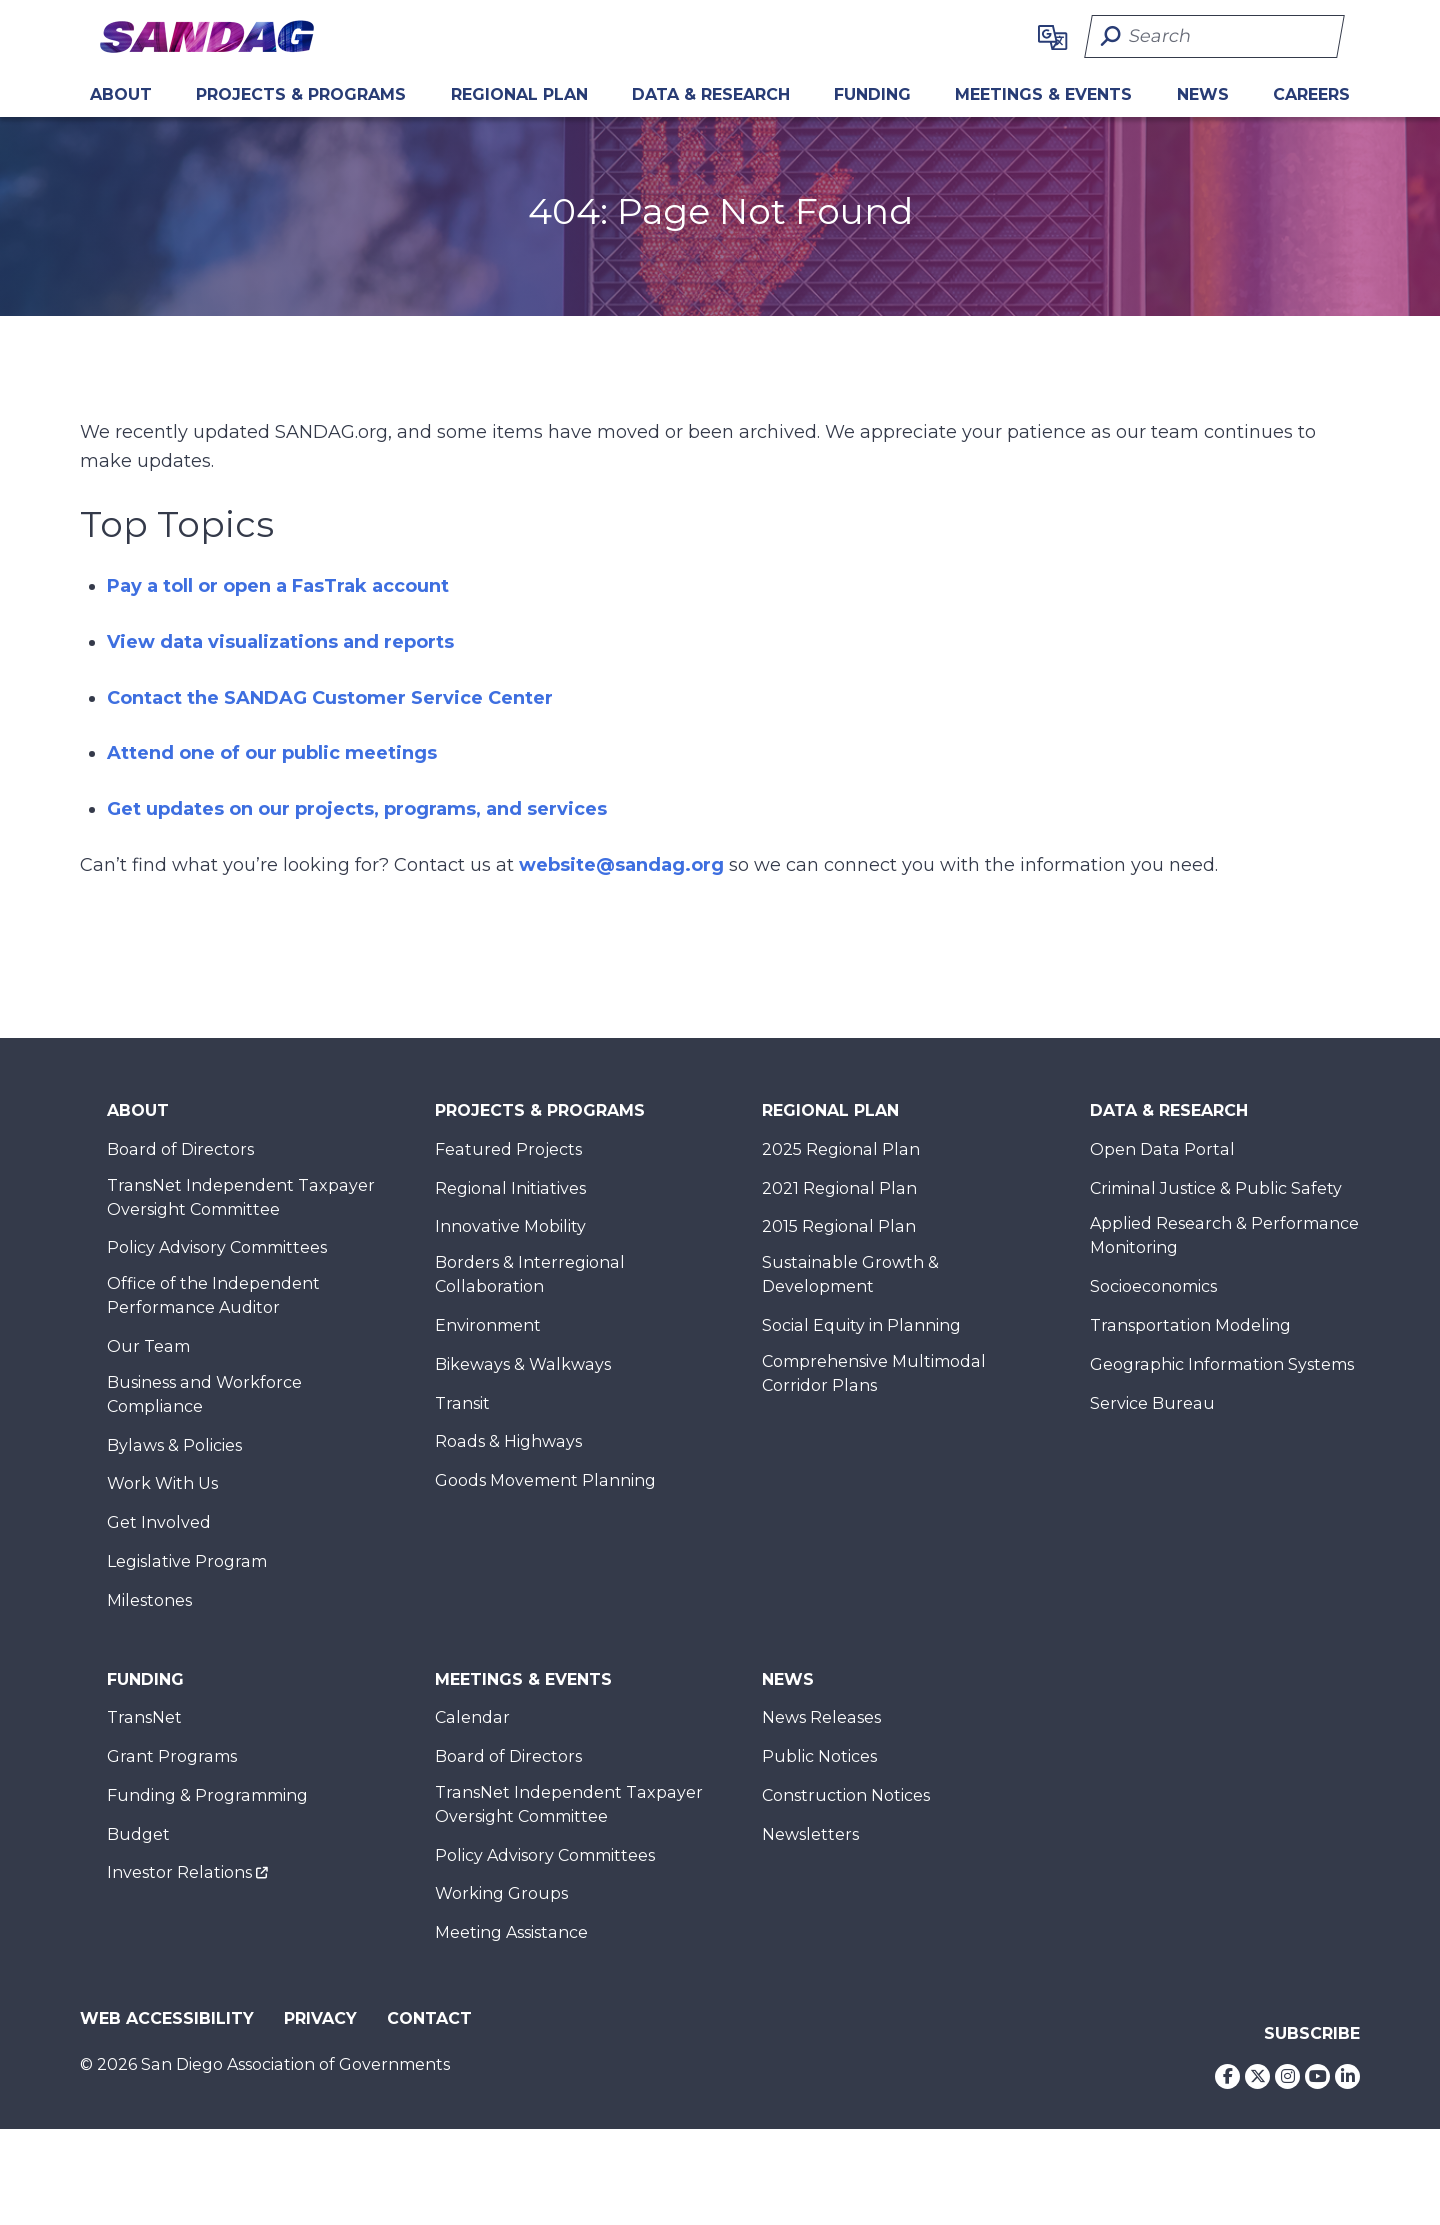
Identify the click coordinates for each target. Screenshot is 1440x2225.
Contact (429, 2018)
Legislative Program (187, 1561)
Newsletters (810, 1834)
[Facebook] (1227, 2076)
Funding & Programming (207, 1795)
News (1203, 94)
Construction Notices (846, 1795)
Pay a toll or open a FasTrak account (278, 586)
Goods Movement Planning (545, 1480)
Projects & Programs (301, 94)
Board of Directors (180, 1149)
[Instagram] (1287, 2076)
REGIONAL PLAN (519, 94)
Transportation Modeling (1190, 1325)
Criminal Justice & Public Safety (1216, 1188)
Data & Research (711, 94)
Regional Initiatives (510, 1188)
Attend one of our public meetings (272, 753)
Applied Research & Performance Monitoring (1224, 1235)
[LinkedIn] (1347, 2076)
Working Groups (501, 1893)
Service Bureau (1152, 1403)
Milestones (149, 1600)
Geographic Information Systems (1222, 1364)
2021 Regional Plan (839, 1188)
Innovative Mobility (510, 1226)
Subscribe (1312, 2033)
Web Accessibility (167, 2018)
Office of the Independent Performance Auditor (213, 1295)
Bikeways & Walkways (523, 1364)
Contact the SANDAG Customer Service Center (330, 698)
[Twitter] (1257, 2076)
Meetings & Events (1043, 94)
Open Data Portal (1162, 1149)
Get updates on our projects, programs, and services (357, 809)
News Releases (821, 1717)
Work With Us (162, 1483)
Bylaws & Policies (174, 1445)
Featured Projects (508, 1149)
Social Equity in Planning (861, 1325)
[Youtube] (1317, 2076)
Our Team (148, 1346)
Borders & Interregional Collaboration (530, 1274)
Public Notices (819, 1756)
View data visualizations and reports (280, 642)
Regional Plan (830, 1110)
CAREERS (1311, 94)
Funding (872, 94)
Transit (462, 1403)
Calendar (472, 1717)
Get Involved (159, 1522)
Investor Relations (179, 1872)
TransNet (144, 1717)
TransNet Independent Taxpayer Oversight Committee (241, 1197)
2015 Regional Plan (839, 1226)
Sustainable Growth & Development (850, 1274)
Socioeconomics (1153, 1286)
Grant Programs (172, 1756)
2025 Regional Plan (841, 1149)
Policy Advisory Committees (217, 1247)
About (121, 94)
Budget (138, 1834)
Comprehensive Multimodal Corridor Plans (874, 1373)
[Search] (1214, 36)
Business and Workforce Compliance (204, 1394)
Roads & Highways (508, 1441)
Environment (488, 1325)
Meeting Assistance (511, 1932)
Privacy (320, 2018)
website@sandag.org (621, 865)
